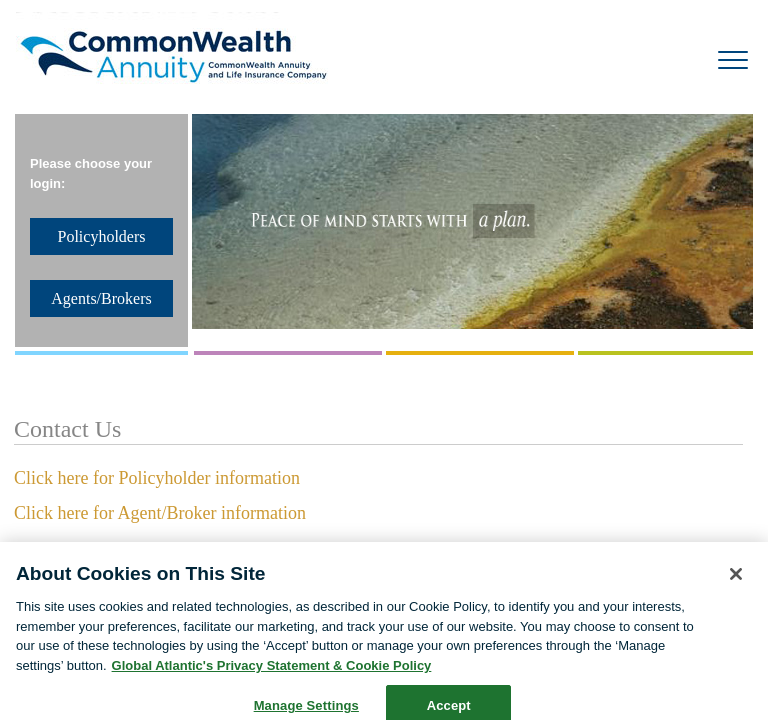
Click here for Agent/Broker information (160, 513)
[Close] (736, 583)
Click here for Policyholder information (157, 478)
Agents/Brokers (101, 298)
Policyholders (102, 236)
